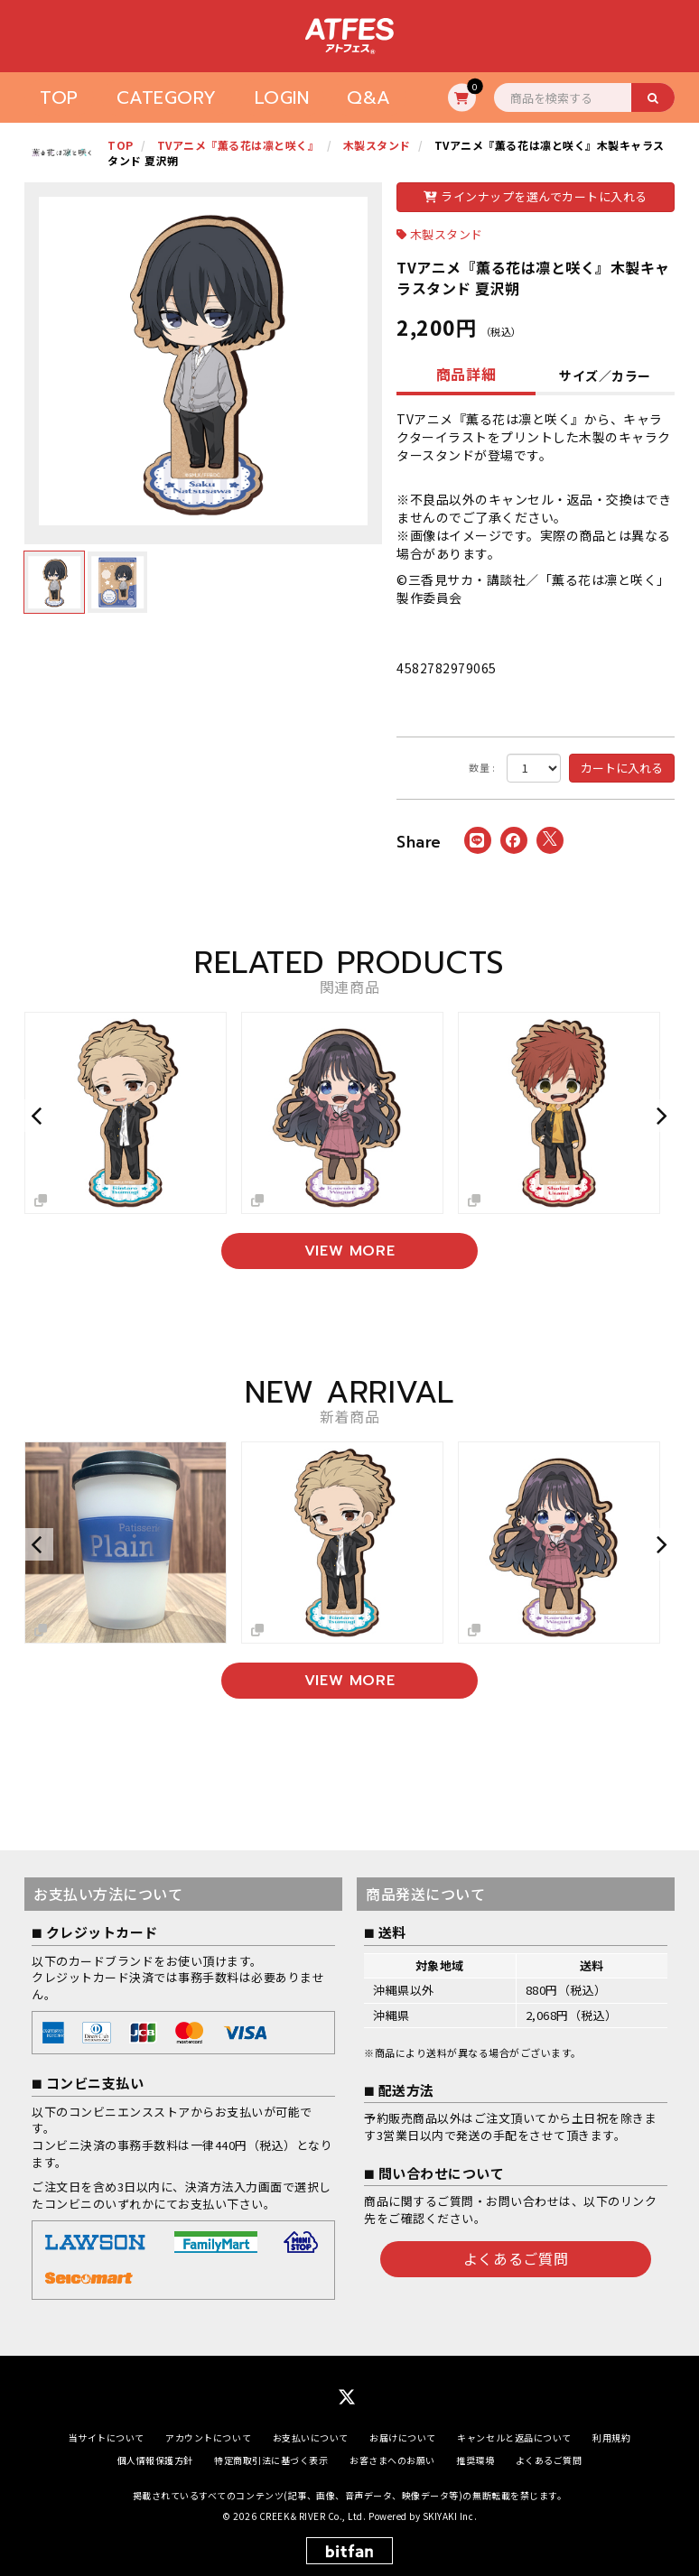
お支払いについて (311, 2437)
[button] (38, 1115)
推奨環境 (475, 2460)
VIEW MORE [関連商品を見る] (350, 1251)
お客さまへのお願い (392, 2460)
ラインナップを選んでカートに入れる (536, 196)
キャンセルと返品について (514, 2437)
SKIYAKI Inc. (450, 2516)
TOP (59, 97)
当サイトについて (106, 2437)
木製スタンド (446, 234)
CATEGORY (166, 97)
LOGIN (282, 97)
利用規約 (611, 2437)
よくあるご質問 (515, 2258)
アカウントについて (208, 2437)
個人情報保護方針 (155, 2460)
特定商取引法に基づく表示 (271, 2460)
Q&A (369, 97)
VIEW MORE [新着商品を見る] (350, 1680)
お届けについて (402, 2437)
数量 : (482, 767)
